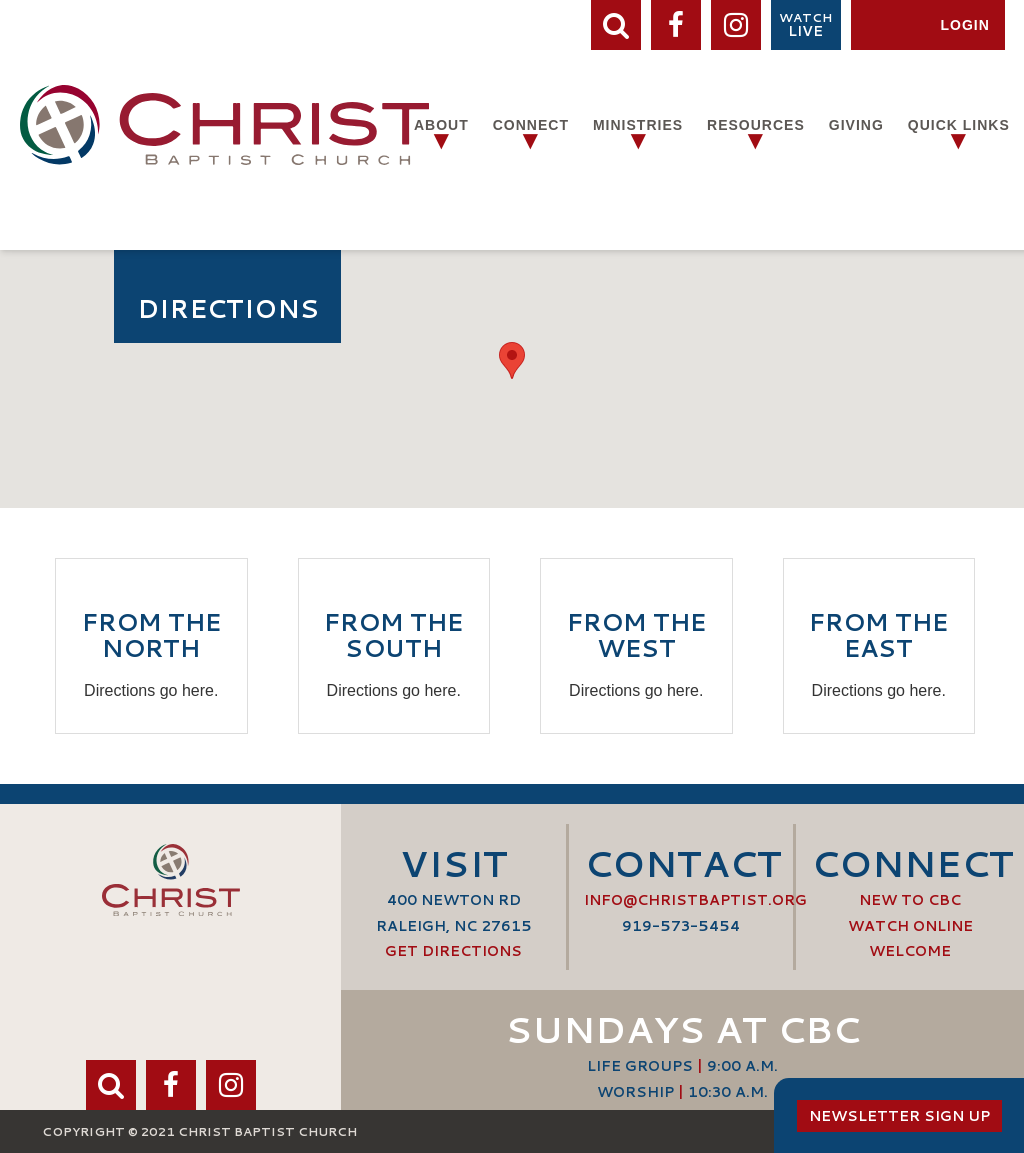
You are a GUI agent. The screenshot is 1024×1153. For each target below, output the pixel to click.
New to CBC (910, 900)
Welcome (910, 951)
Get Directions (453, 951)
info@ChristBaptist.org (695, 900)
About (441, 125)
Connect (531, 125)
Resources (756, 125)
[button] (512, 360)
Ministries (638, 125)
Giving (856, 125)
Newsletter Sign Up (899, 1116)
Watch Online (910, 926)
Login (964, 25)
